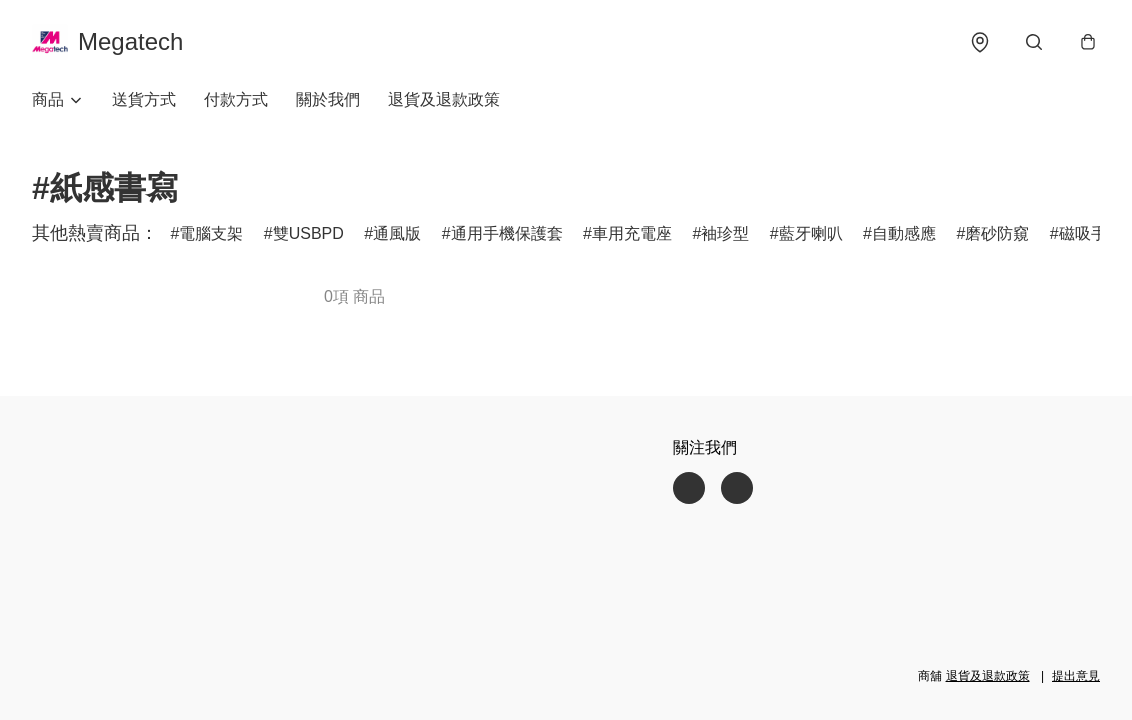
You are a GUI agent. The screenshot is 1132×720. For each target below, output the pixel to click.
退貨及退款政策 (444, 99)
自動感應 (904, 233)
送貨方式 (144, 99)
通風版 (397, 233)
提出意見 (1076, 676)
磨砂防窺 (997, 233)
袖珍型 (725, 233)
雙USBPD (308, 233)
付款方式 (236, 99)
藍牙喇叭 (811, 233)
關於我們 (328, 99)
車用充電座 (632, 233)
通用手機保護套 (507, 233)
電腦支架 (211, 233)
